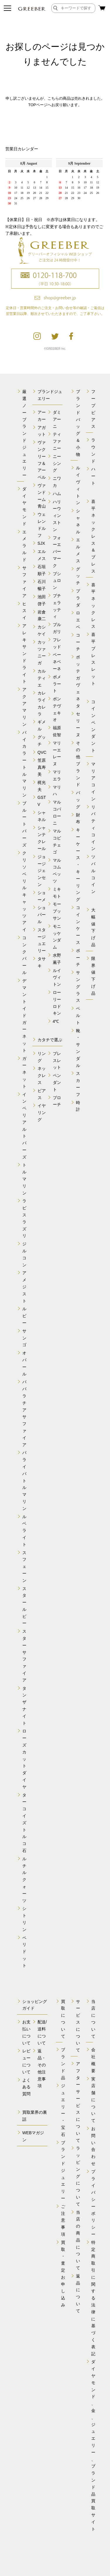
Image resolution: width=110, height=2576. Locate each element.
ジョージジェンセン (42, 870)
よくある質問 (26, 2087)
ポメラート (57, 684)
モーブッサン (57, 911)
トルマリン (24, 1179)
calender (55, 183)
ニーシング (57, 463)
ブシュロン (57, 580)
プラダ (78, 598)
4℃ (56, 1021)
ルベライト (24, 1530)
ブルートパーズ (24, 824)
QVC (42, 752)
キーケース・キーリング (78, 864)
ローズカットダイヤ (24, 1759)
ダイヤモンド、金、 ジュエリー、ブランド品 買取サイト (93, 2445)
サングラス (78, 986)
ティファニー (57, 441)
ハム (57, 493)
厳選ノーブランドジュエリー (24, 433)
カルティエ (42, 678)
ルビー (24, 1315)
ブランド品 (63, 2063)
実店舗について (93, 2100)
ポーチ (78, 957)
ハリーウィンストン (57, 515)
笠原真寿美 (42, 767)
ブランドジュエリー (63, 2170)
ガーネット (24, 1072)
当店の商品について (78, 2240)
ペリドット (24, 1951)
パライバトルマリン (24, 1480)
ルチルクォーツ (24, 1879)
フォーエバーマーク (57, 551)
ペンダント (57, 1082)
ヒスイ (24, 610)
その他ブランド (78, 764)
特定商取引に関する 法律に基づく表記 (93, 2298)
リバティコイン (93, 828)
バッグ (78, 799)
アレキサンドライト (24, 653)
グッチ (78, 576)
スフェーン (24, 1566)
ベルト (78, 1015)
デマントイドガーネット (24, 1015)
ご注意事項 (63, 2220)
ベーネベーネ (57, 661)
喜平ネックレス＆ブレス (93, 536)
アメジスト (24, 1286)
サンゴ (24, 1338)
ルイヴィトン (57, 977)
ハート (93, 476)
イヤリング (42, 1112)
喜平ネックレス (93, 605)
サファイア (24, 581)
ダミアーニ (57, 419)
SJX (41, 543)
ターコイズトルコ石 (24, 1823)
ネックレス (42, 1075)
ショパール (42, 914)
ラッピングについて (78, 2176)
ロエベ (78, 620)
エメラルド (24, 546)
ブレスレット (57, 1060)
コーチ (78, 642)
